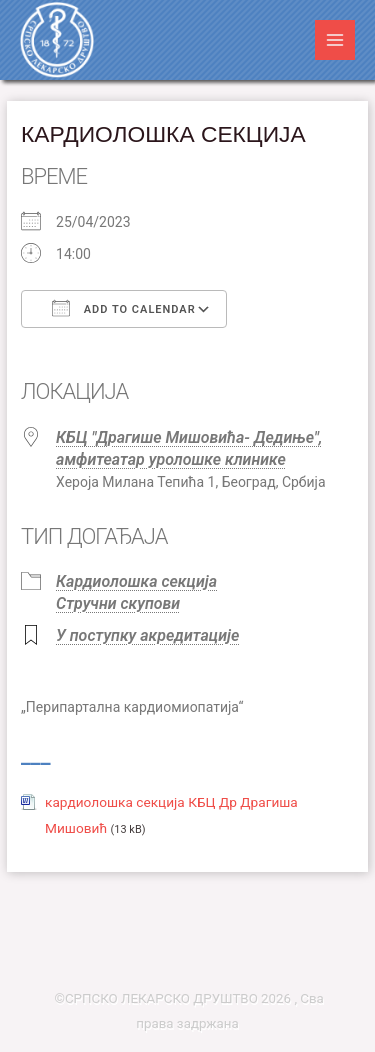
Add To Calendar (124, 308)
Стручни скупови (118, 603)
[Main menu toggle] (335, 40)
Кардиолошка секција (136, 581)
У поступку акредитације (147, 635)
